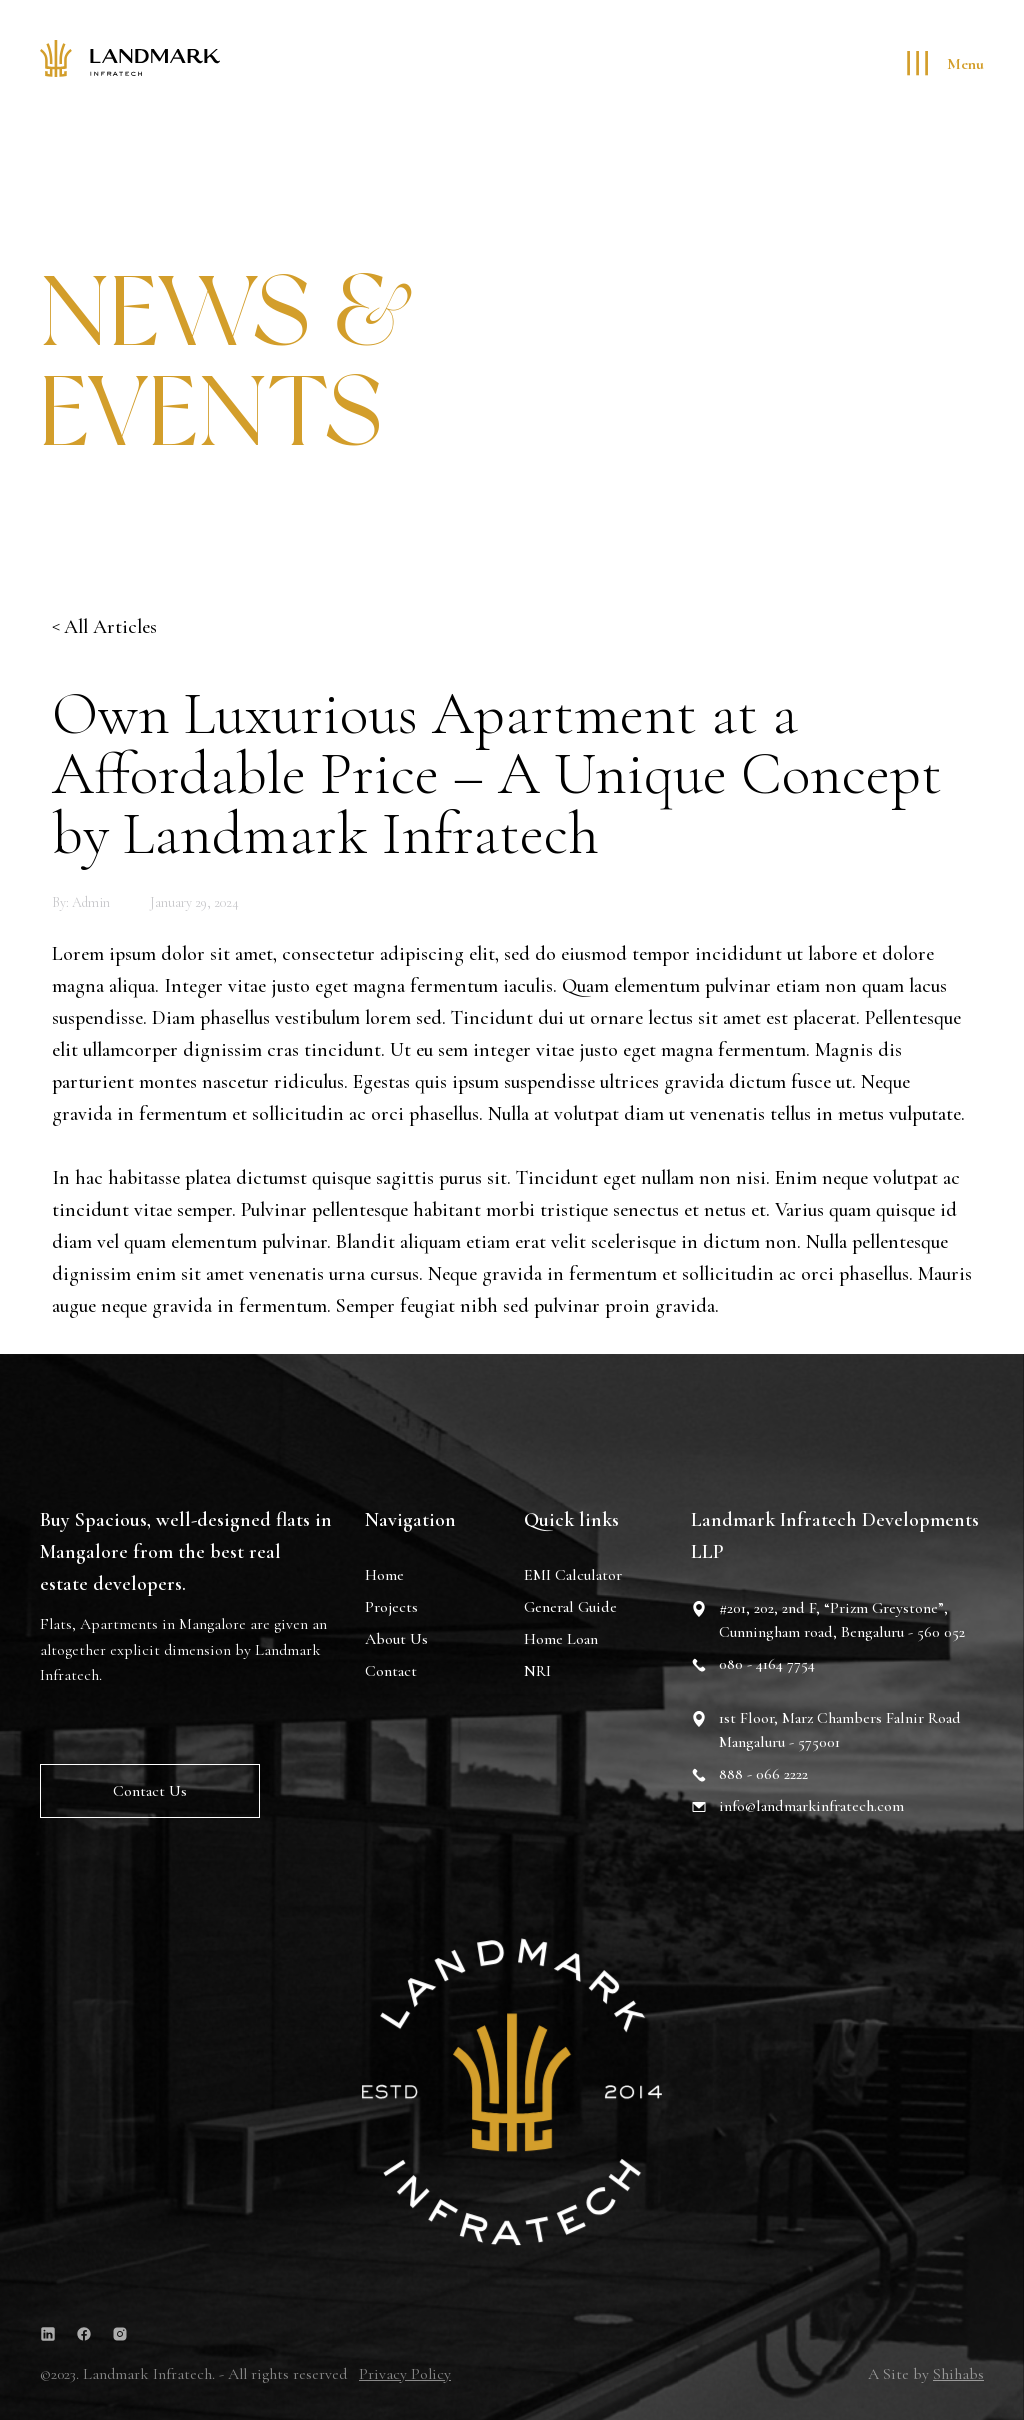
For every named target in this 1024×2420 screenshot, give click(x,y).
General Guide (570, 1611)
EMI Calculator (573, 1579)
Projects (391, 1609)
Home (384, 1577)
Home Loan (561, 1643)
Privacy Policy (405, 2374)
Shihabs (958, 2374)
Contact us (150, 1792)
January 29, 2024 (194, 902)
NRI (537, 1675)
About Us (396, 1641)
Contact (391, 1673)
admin (91, 902)
